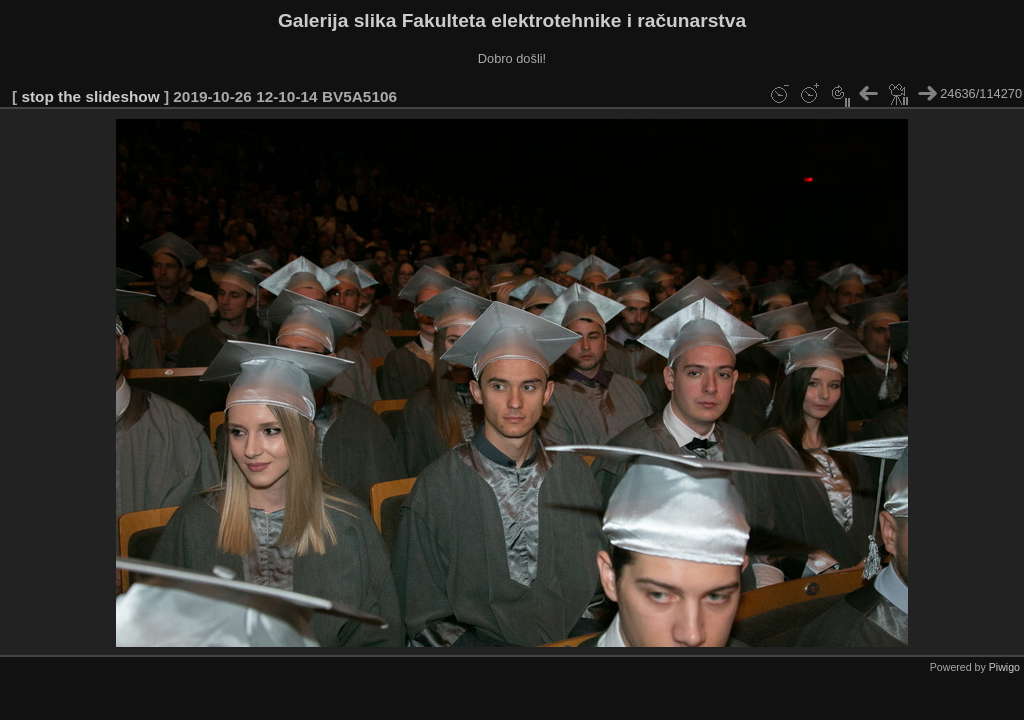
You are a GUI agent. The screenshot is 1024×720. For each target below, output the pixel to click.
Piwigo (1004, 667)
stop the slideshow (90, 96)
